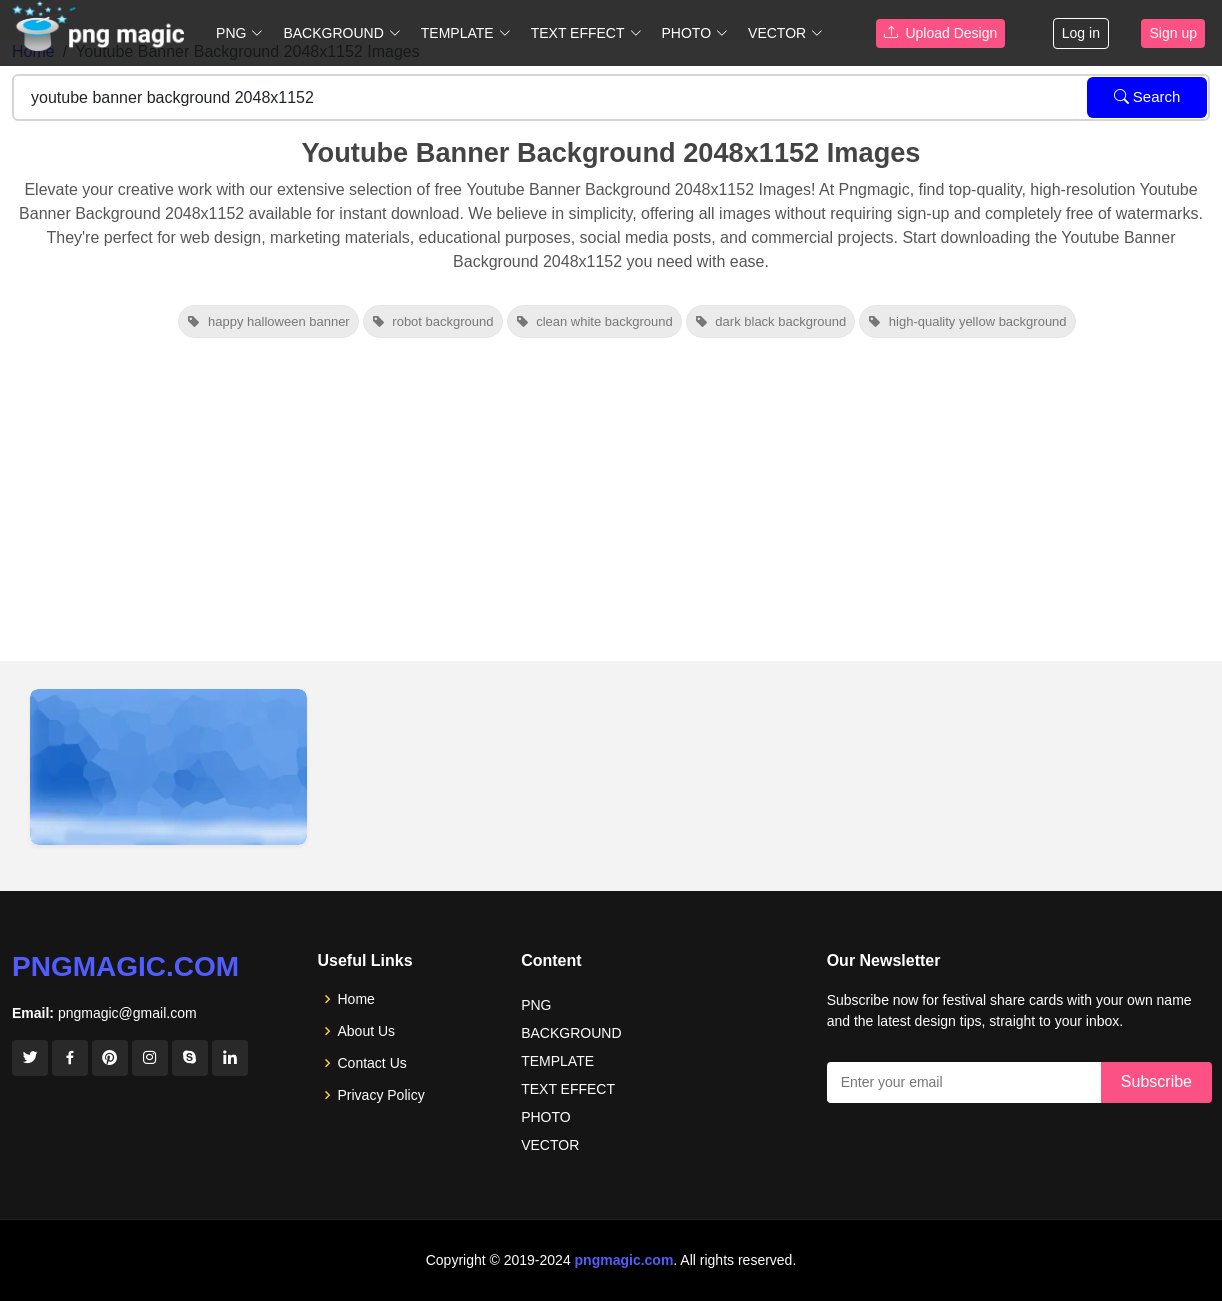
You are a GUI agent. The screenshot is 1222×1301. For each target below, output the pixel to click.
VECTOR (550, 1145)
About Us (367, 1031)
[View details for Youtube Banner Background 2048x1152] (168, 767)
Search (1147, 96)
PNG (536, 1005)
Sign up (1172, 33)
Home (356, 999)
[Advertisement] (611, 511)
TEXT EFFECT (568, 1089)
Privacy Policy (381, 1095)
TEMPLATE (557, 1061)
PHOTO (546, 1117)
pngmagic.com (125, 966)
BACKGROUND (571, 1033)
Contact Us (372, 1063)
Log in (1081, 33)
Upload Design (941, 33)
